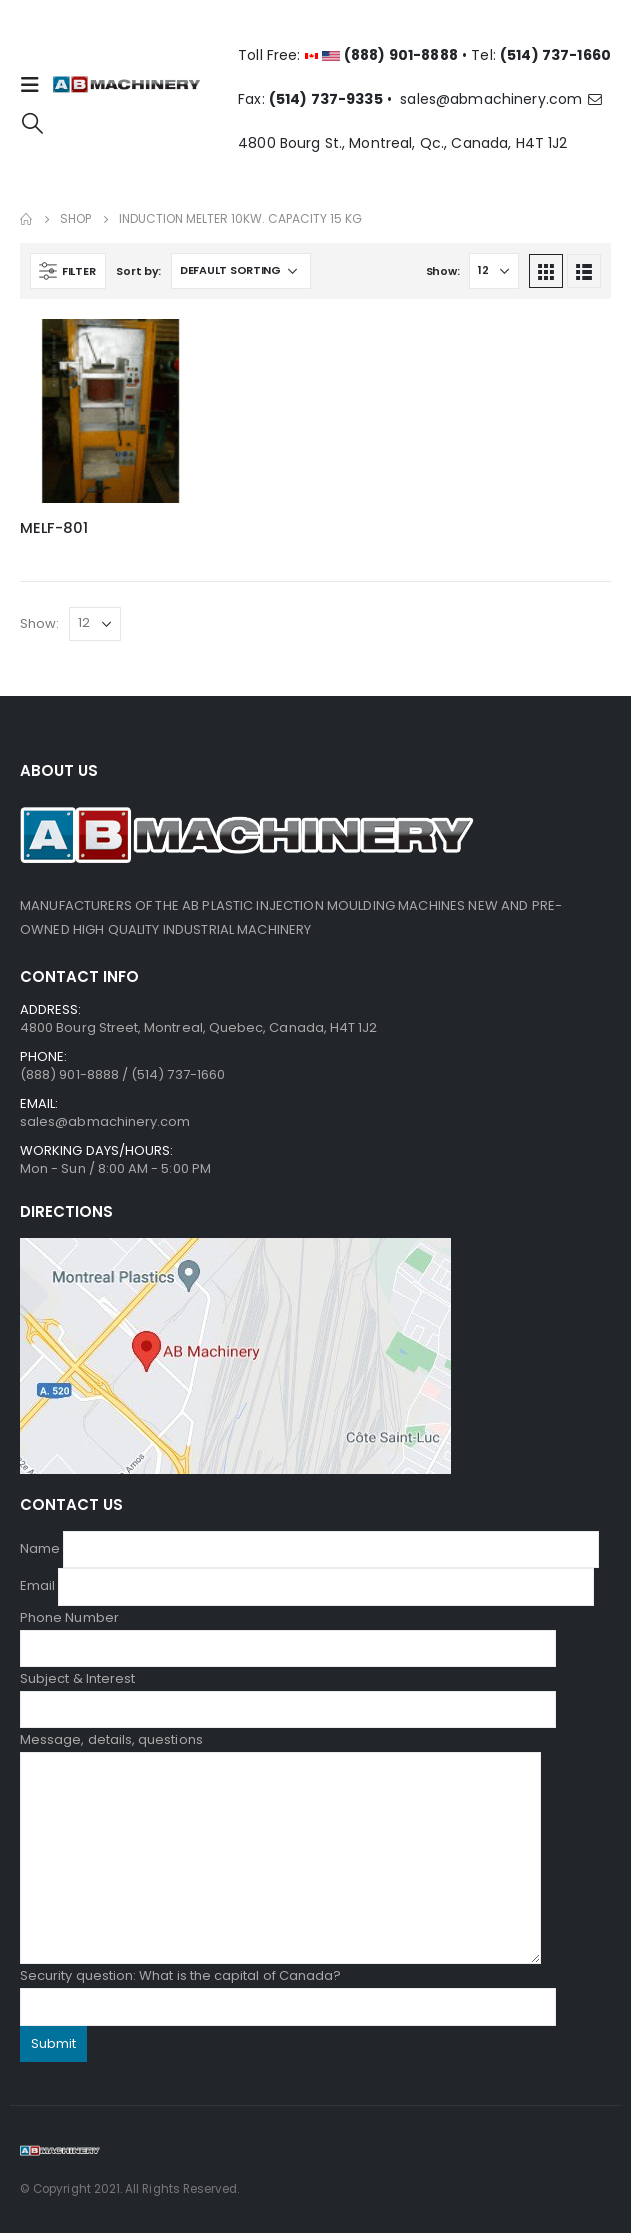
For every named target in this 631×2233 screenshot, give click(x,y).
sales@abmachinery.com (501, 99)
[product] (112, 411)
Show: (443, 271)
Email (307, 1585)
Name (309, 1548)
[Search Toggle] (32, 123)
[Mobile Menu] (36, 85)
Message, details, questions (280, 1798)
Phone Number (288, 1632)
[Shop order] (241, 271)
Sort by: (138, 271)
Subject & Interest (288, 1693)
